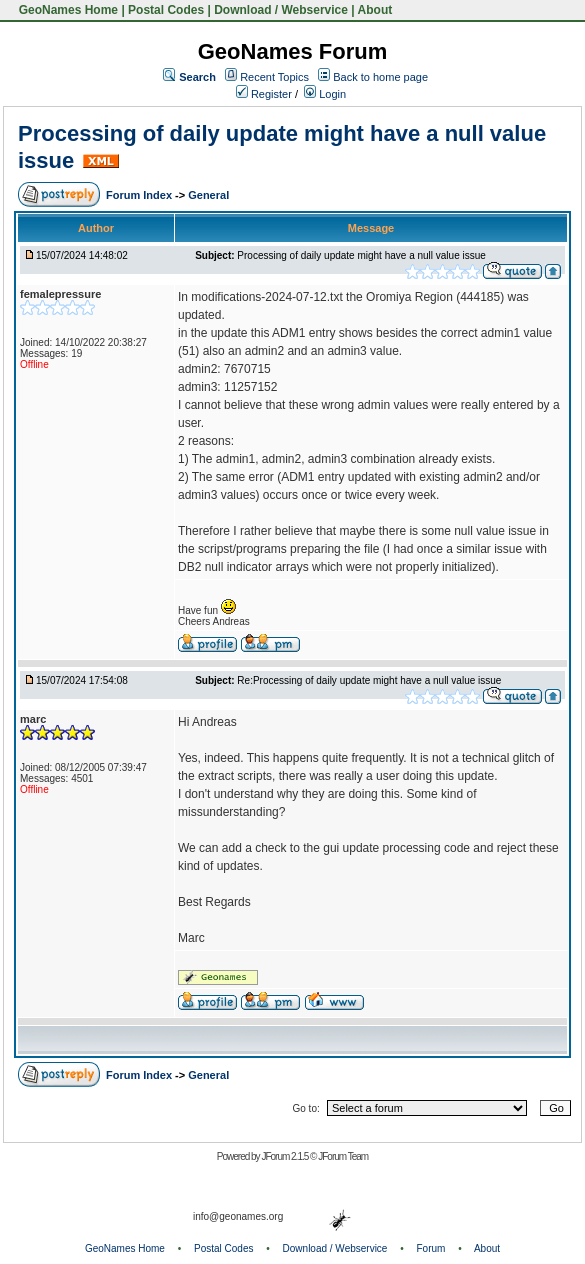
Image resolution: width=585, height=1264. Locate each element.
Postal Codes (166, 10)
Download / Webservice (281, 10)
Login (325, 94)
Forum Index (140, 195)
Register (264, 94)
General (208, 195)
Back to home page (380, 77)
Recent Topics (274, 77)
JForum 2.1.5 (285, 1156)
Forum (431, 1248)
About (375, 10)
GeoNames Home (66, 10)
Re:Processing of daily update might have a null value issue (369, 680)
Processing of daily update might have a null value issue (361, 255)
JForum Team (343, 1156)
